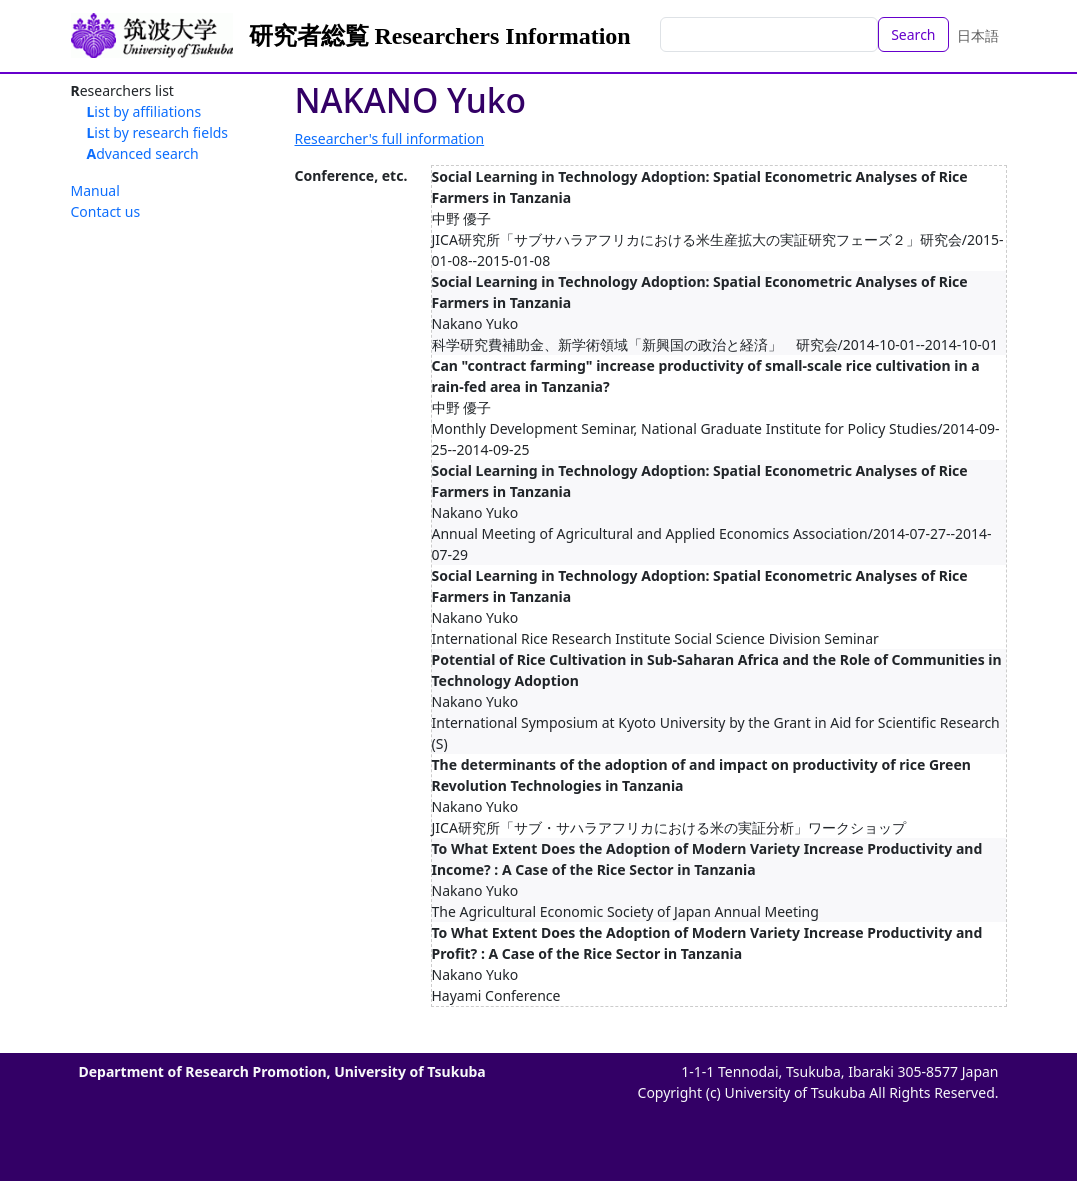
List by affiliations (144, 111)
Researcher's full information (390, 138)
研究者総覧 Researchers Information (440, 36)
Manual (95, 190)
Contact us (106, 211)
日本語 (978, 35)
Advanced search (143, 153)
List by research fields (158, 132)
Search (913, 34)
